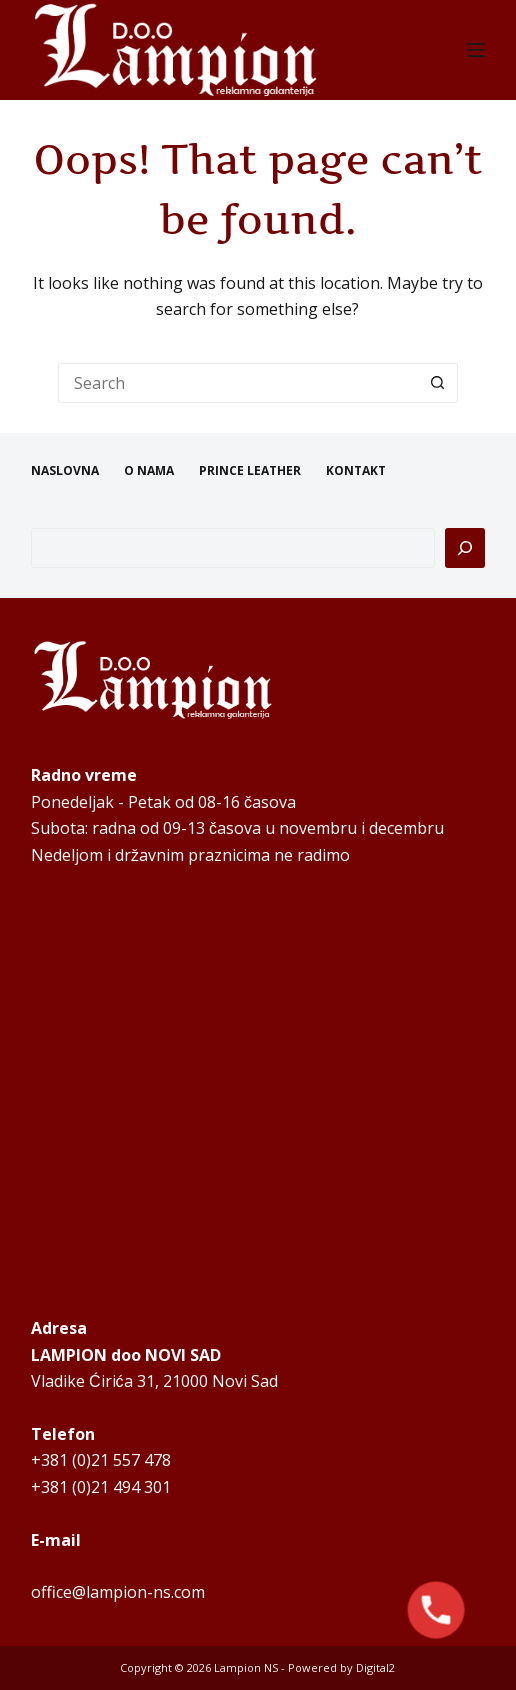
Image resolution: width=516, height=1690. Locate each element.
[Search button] (438, 383)
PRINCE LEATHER (250, 471)
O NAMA (149, 471)
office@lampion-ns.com (118, 1592)
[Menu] (476, 50)
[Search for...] (238, 383)
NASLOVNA (65, 471)
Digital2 (375, 1667)
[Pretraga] (465, 548)
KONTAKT (356, 471)
